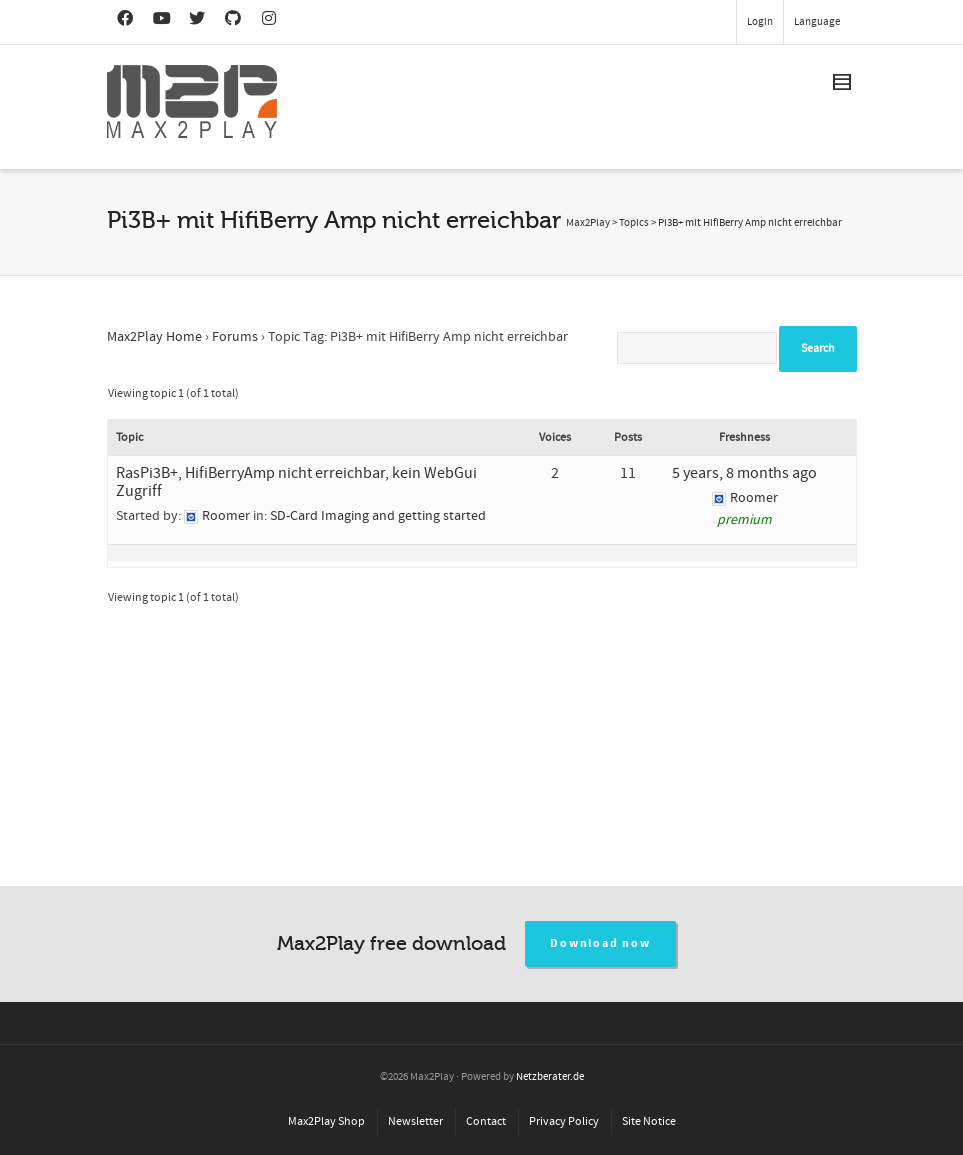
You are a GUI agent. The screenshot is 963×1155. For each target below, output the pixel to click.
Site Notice (649, 1121)
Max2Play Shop (326, 1121)
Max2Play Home (154, 337)
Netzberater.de (550, 1077)
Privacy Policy (564, 1121)
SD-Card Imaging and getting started (378, 516)
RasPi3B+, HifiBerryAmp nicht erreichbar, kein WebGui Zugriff (296, 482)
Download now (600, 943)
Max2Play (588, 223)
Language (817, 22)
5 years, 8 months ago (744, 473)
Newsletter (415, 1121)
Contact (486, 1121)
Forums (235, 337)
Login (760, 22)
